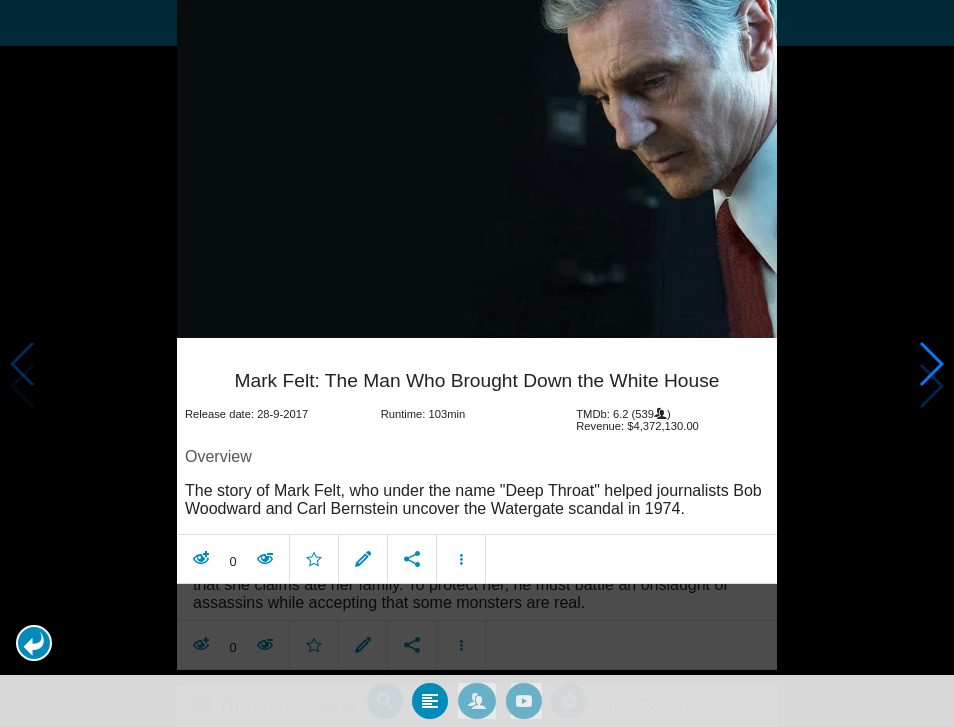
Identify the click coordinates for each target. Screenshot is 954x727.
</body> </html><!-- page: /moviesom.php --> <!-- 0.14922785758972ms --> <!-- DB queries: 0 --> (477, 363)
